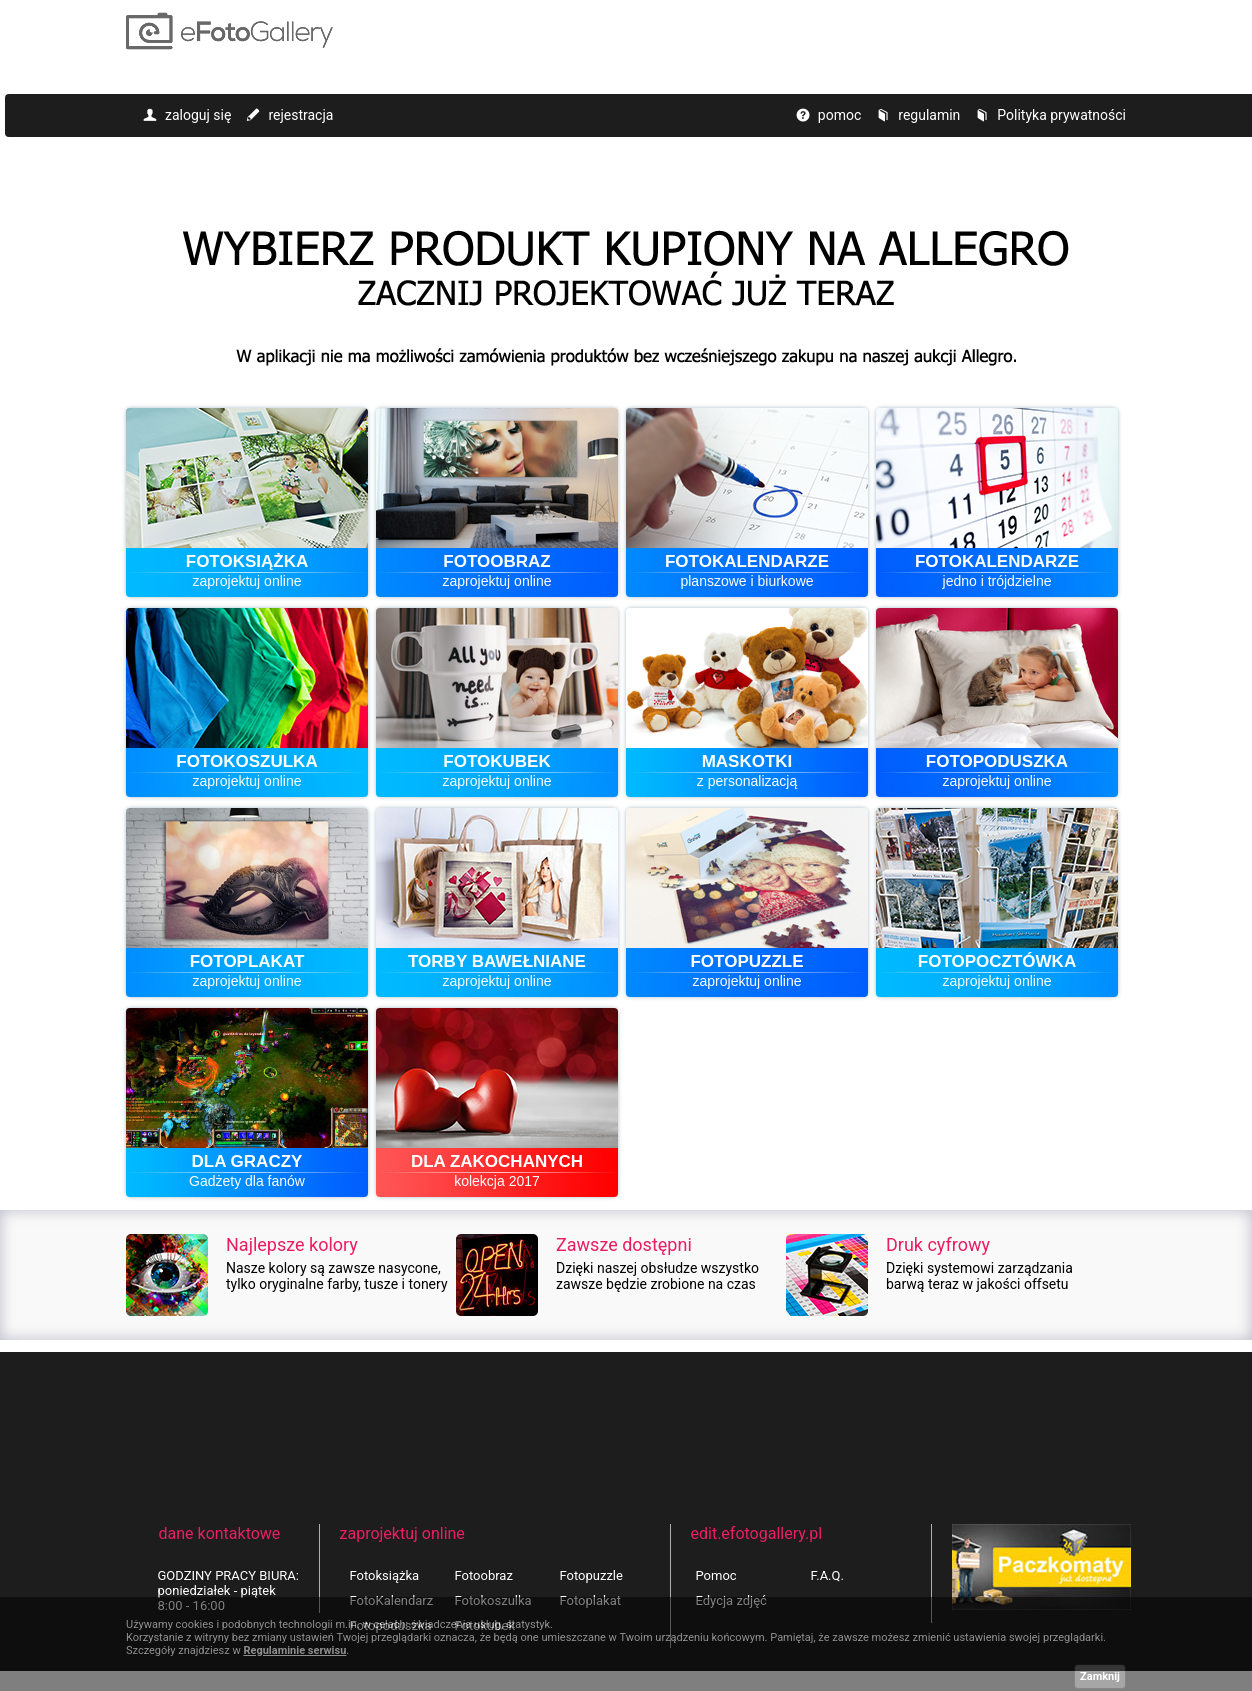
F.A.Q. (827, 1575)
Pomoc (716, 1575)
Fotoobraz (484, 1575)
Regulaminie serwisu (294, 1650)
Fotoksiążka (385, 1575)
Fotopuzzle (591, 1575)
